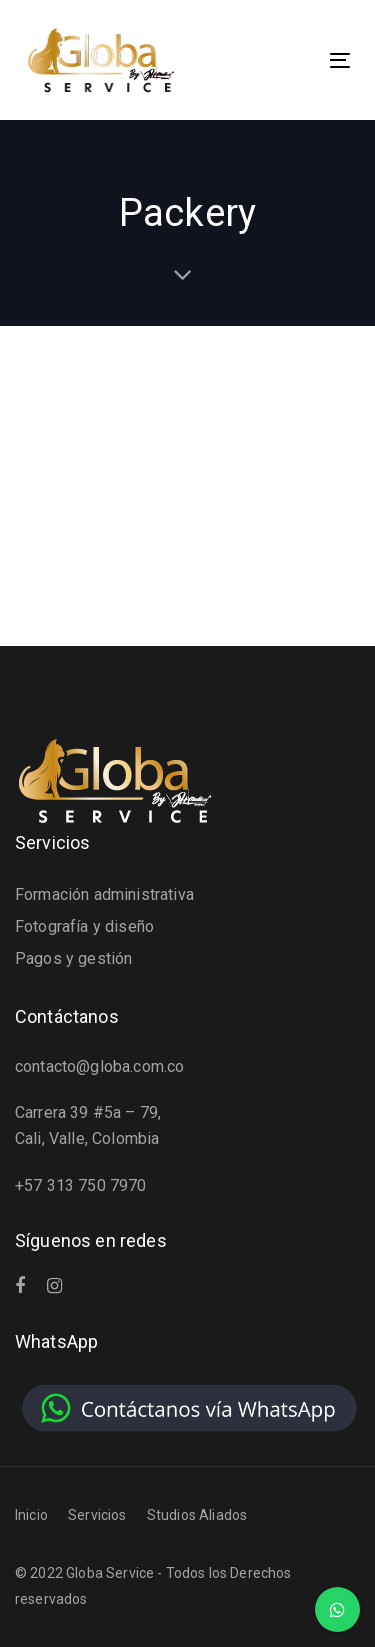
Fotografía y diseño (84, 926)
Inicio (31, 1515)
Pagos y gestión (73, 958)
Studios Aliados (197, 1515)
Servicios (97, 1515)
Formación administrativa (104, 894)
